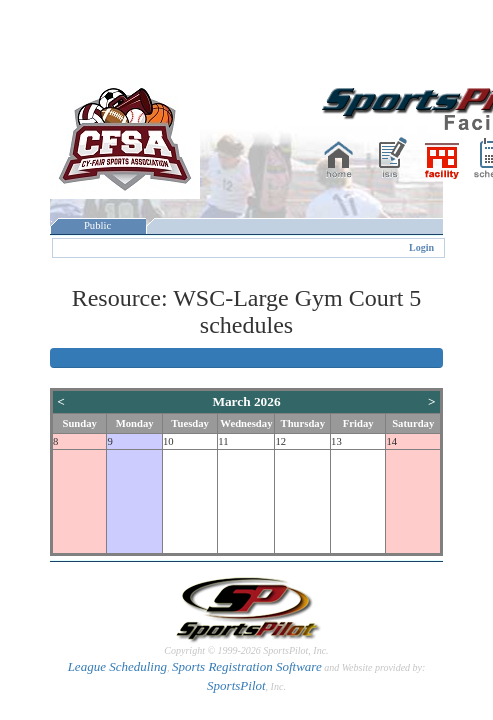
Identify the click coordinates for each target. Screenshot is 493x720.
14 (391, 441)
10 (168, 441)
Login (421, 247)
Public (98, 225)
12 (280, 441)
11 (223, 441)
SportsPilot (236, 685)
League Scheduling (117, 666)
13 (336, 441)
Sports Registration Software (247, 666)
